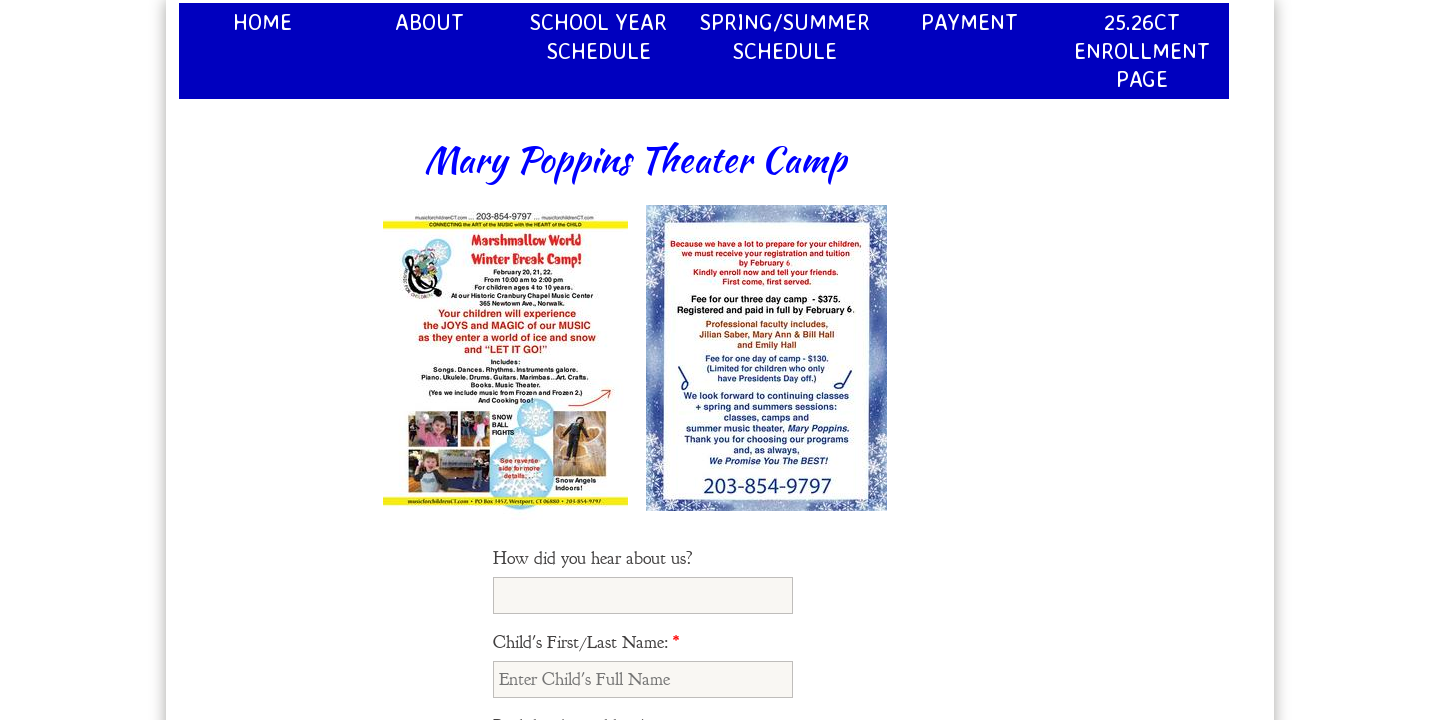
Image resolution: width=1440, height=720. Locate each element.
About (429, 21)
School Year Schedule (598, 36)
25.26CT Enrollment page (1142, 50)
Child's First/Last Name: (586, 642)
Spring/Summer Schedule (784, 36)
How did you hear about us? (593, 558)
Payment (969, 21)
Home (262, 21)
